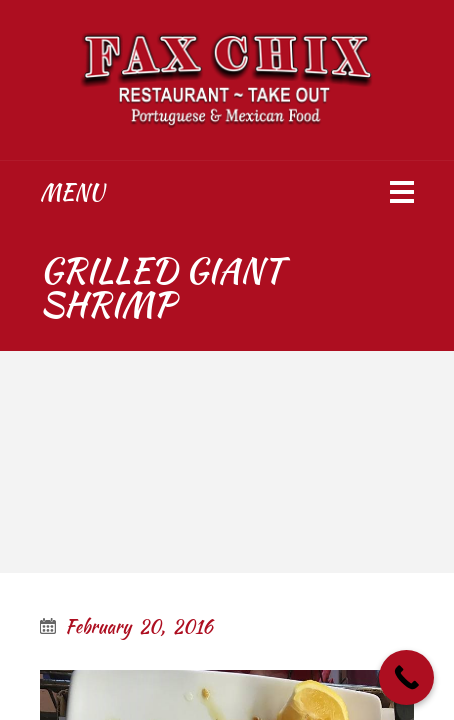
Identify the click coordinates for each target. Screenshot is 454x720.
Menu (72, 192)
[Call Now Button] (406, 677)
